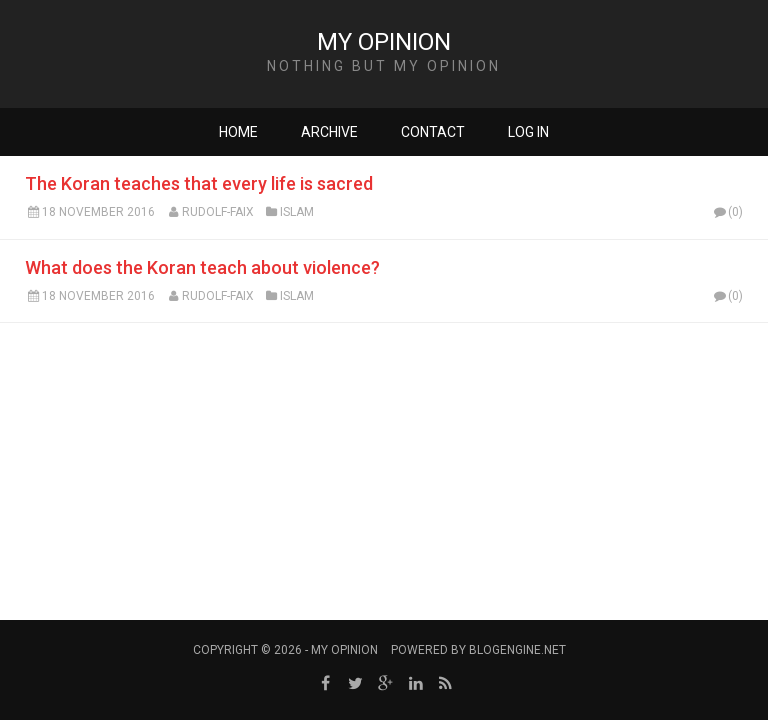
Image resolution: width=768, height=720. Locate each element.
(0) (727, 212)
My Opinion (384, 42)
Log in (528, 132)
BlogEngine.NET (517, 650)
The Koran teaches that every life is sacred (199, 183)
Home (238, 132)
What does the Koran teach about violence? (202, 267)
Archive (329, 132)
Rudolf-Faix (218, 212)
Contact (433, 132)
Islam (297, 212)
